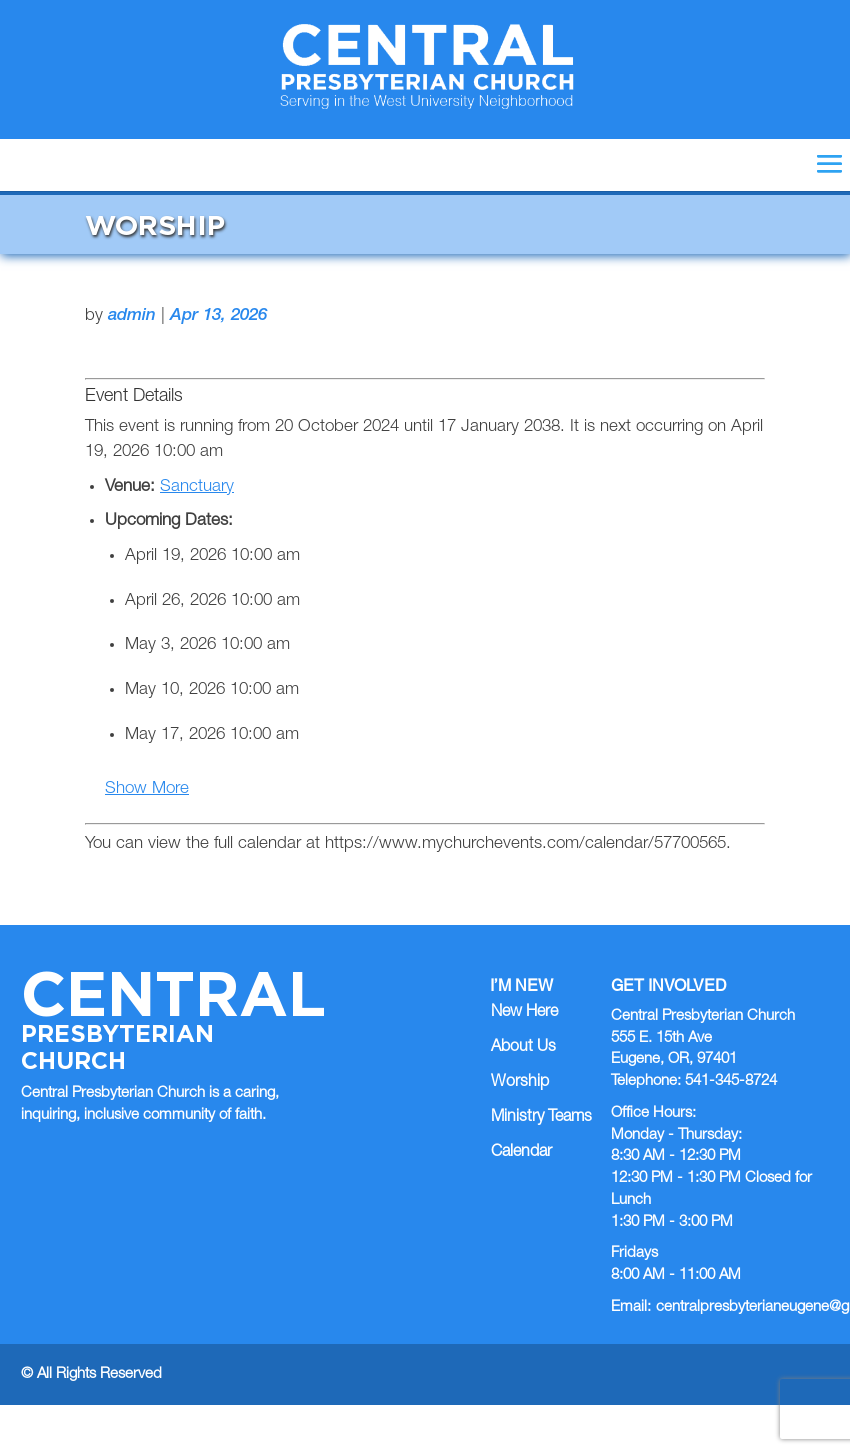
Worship (520, 1083)
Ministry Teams (541, 1118)
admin (132, 316)
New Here (524, 1013)
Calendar (521, 1153)
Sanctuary (197, 487)
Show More (147, 789)
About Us (523, 1048)
